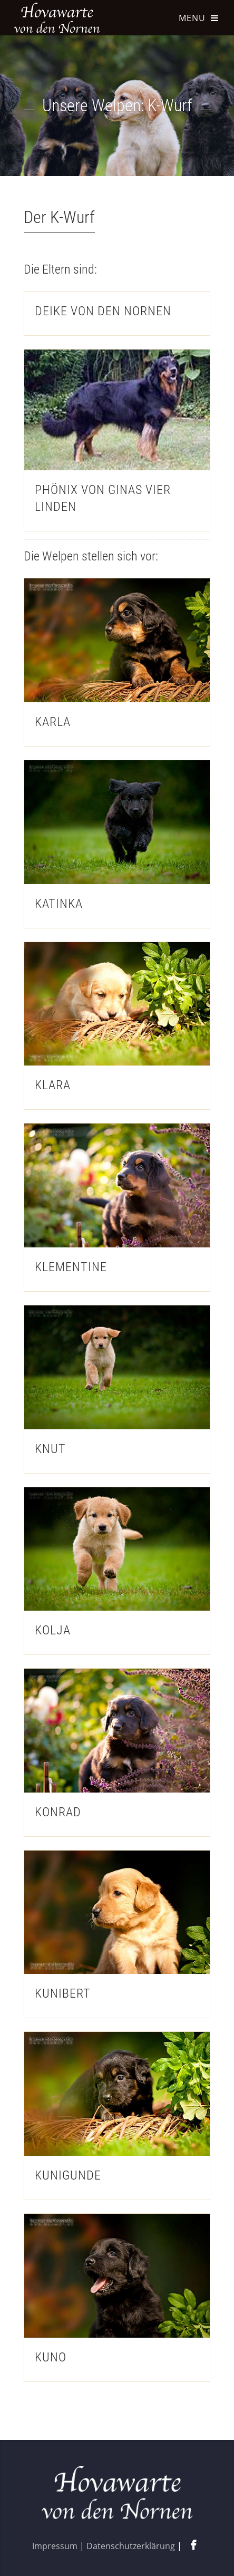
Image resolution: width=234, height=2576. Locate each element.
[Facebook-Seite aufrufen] (193, 2545)
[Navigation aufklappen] (198, 26)
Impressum (54, 2546)
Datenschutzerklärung (130, 2546)
